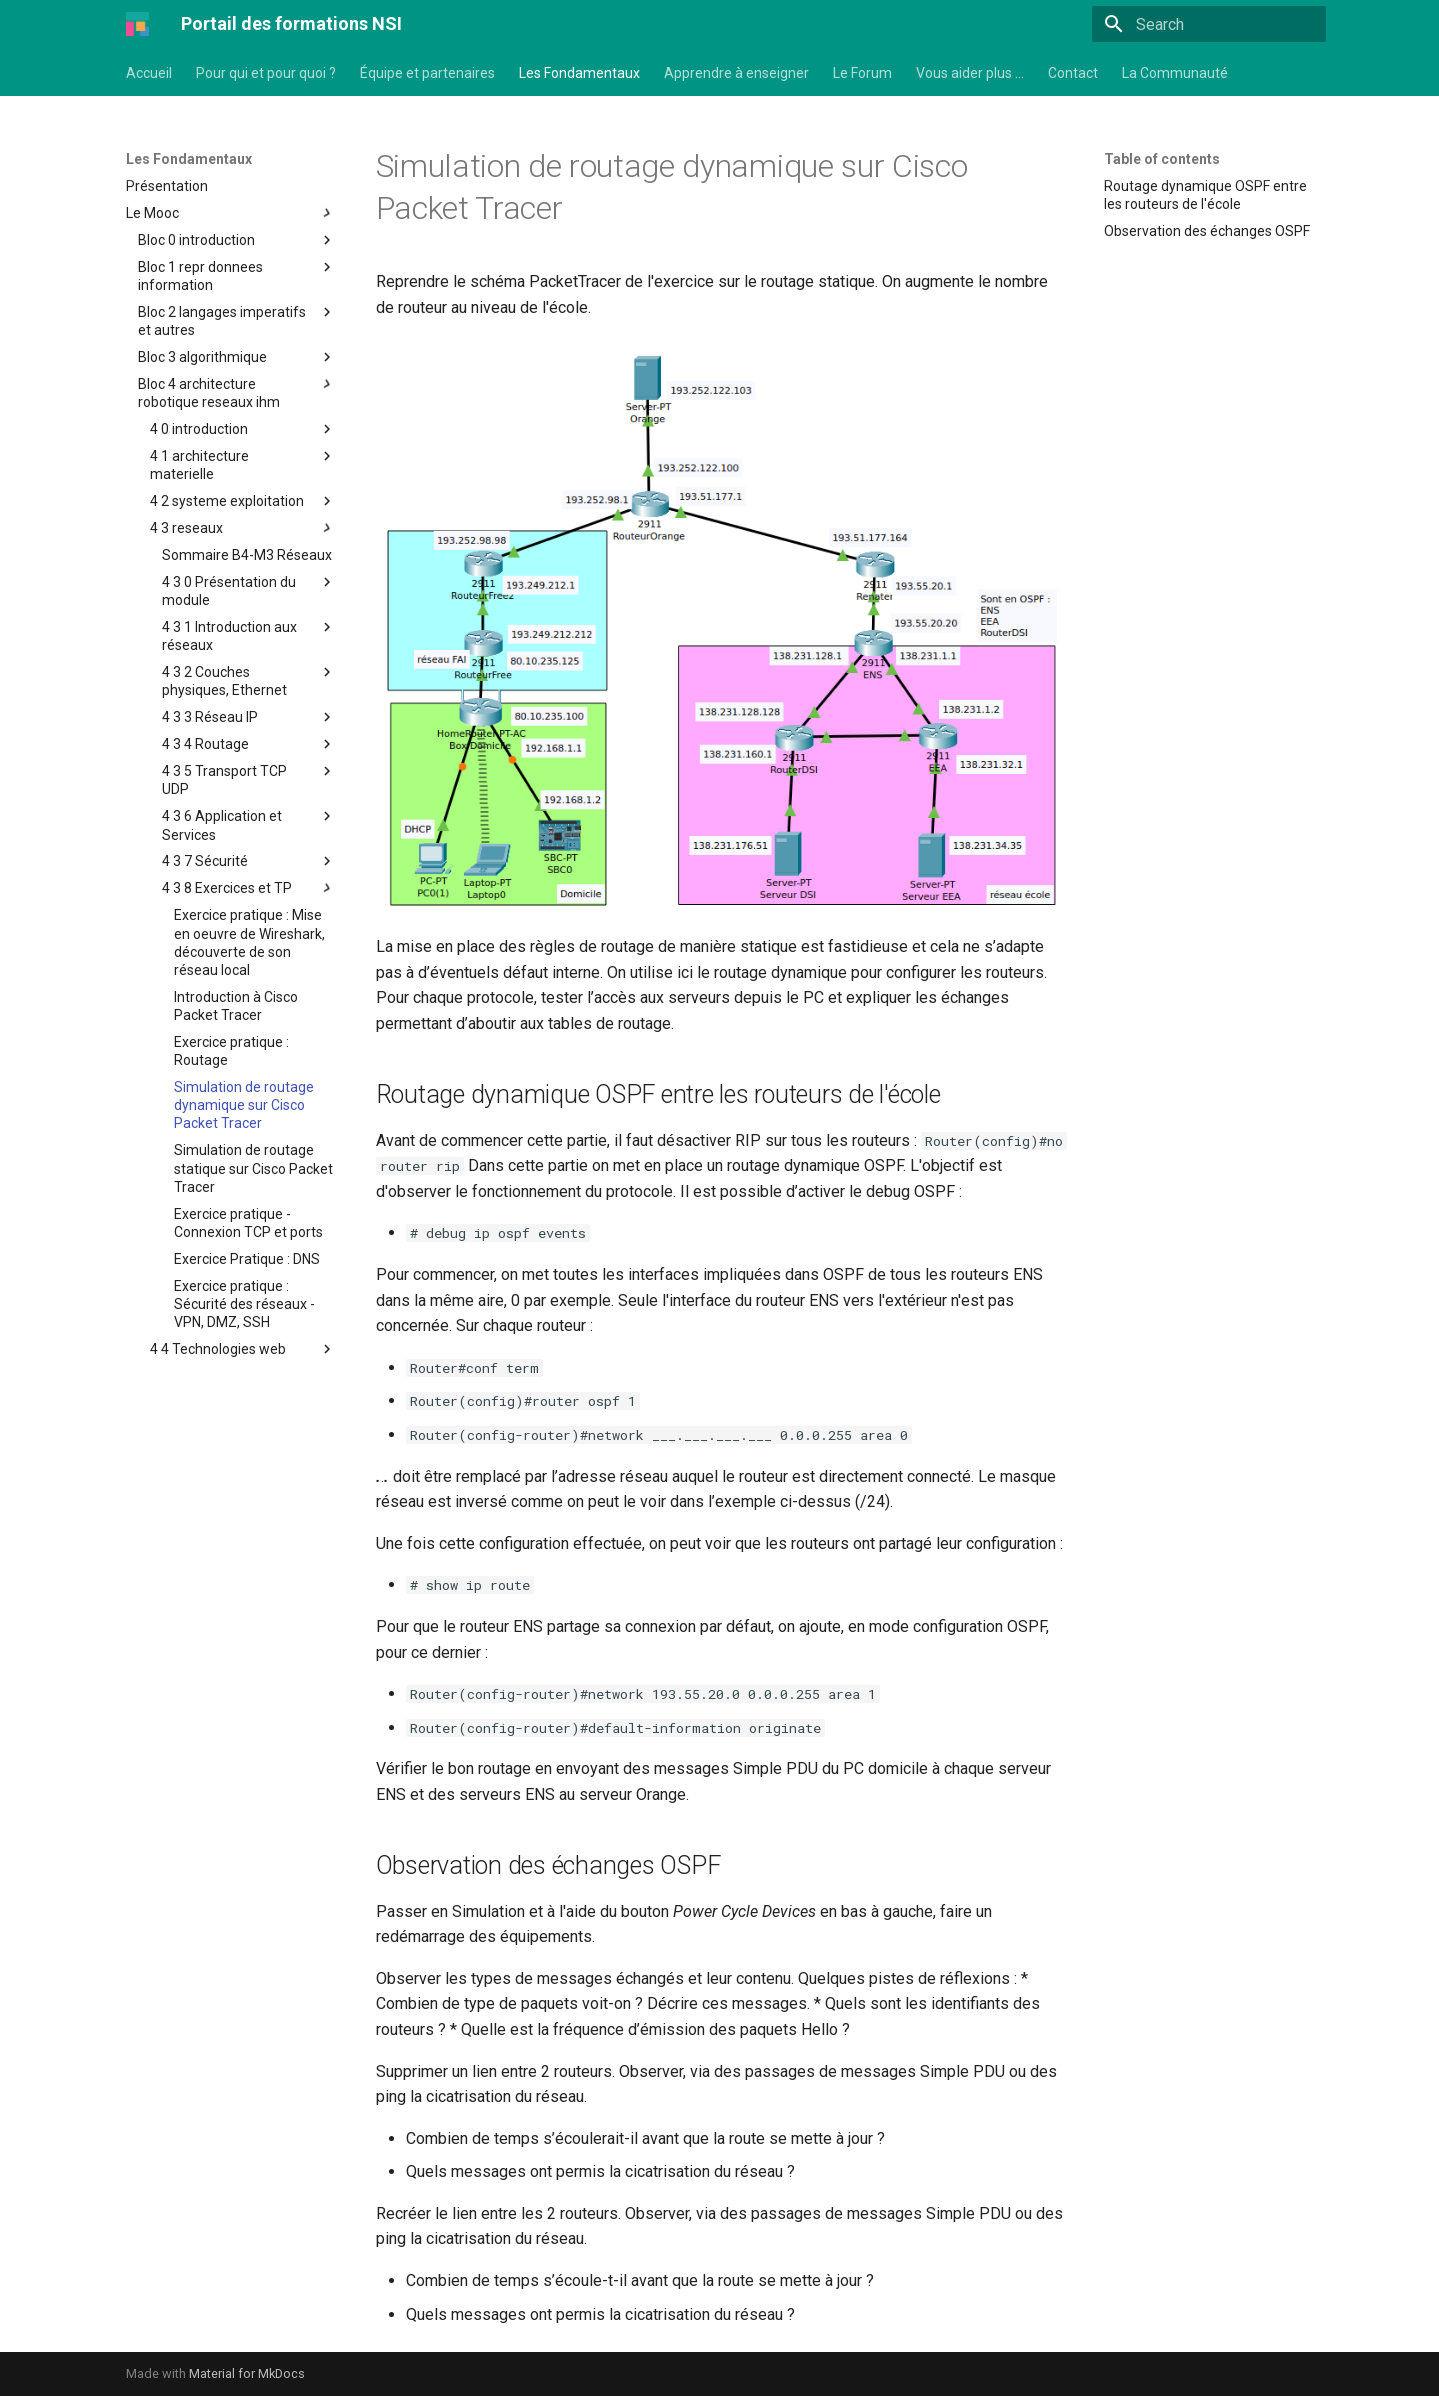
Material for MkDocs (247, 2373)
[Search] (1209, 24)
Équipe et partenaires (427, 73)
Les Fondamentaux (579, 73)
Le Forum (862, 73)
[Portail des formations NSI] (138, 24)
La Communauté (1175, 73)
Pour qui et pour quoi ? (266, 73)
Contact (1073, 73)
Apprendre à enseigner (736, 73)
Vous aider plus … (970, 73)
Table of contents (1162, 159)
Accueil (149, 73)
